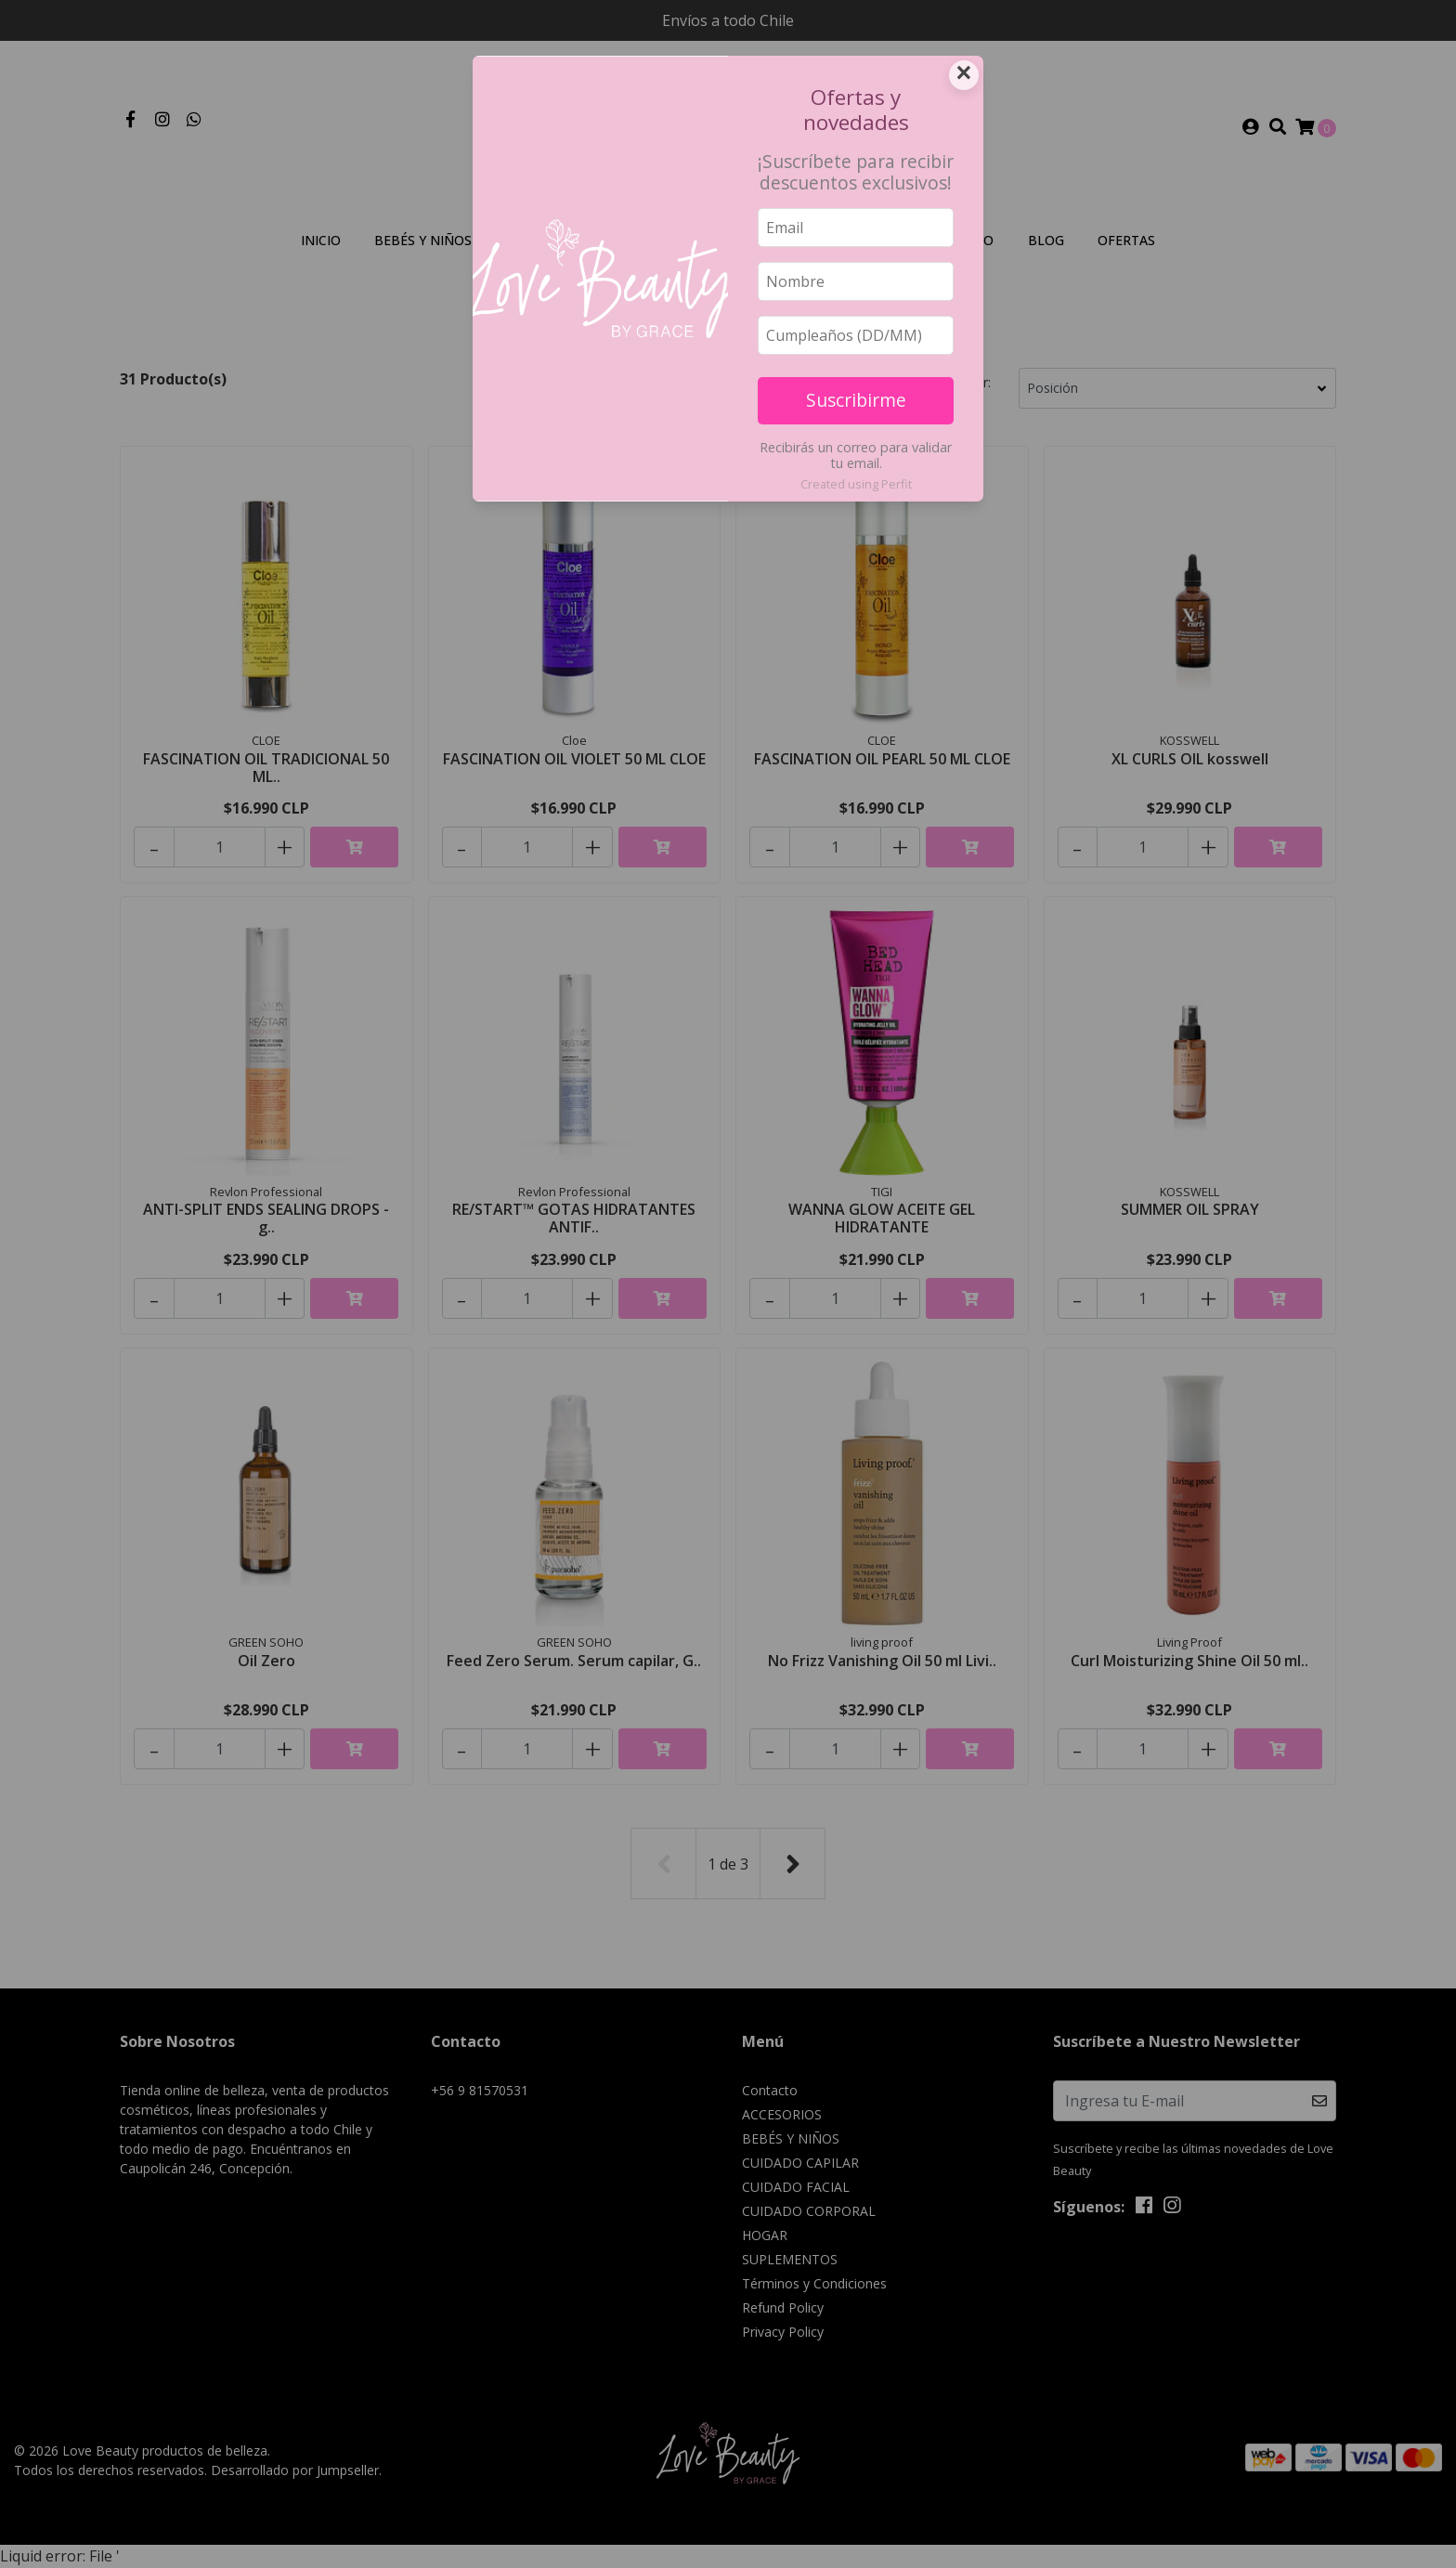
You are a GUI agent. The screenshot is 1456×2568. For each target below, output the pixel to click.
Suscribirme (856, 399)
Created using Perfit (856, 484)
